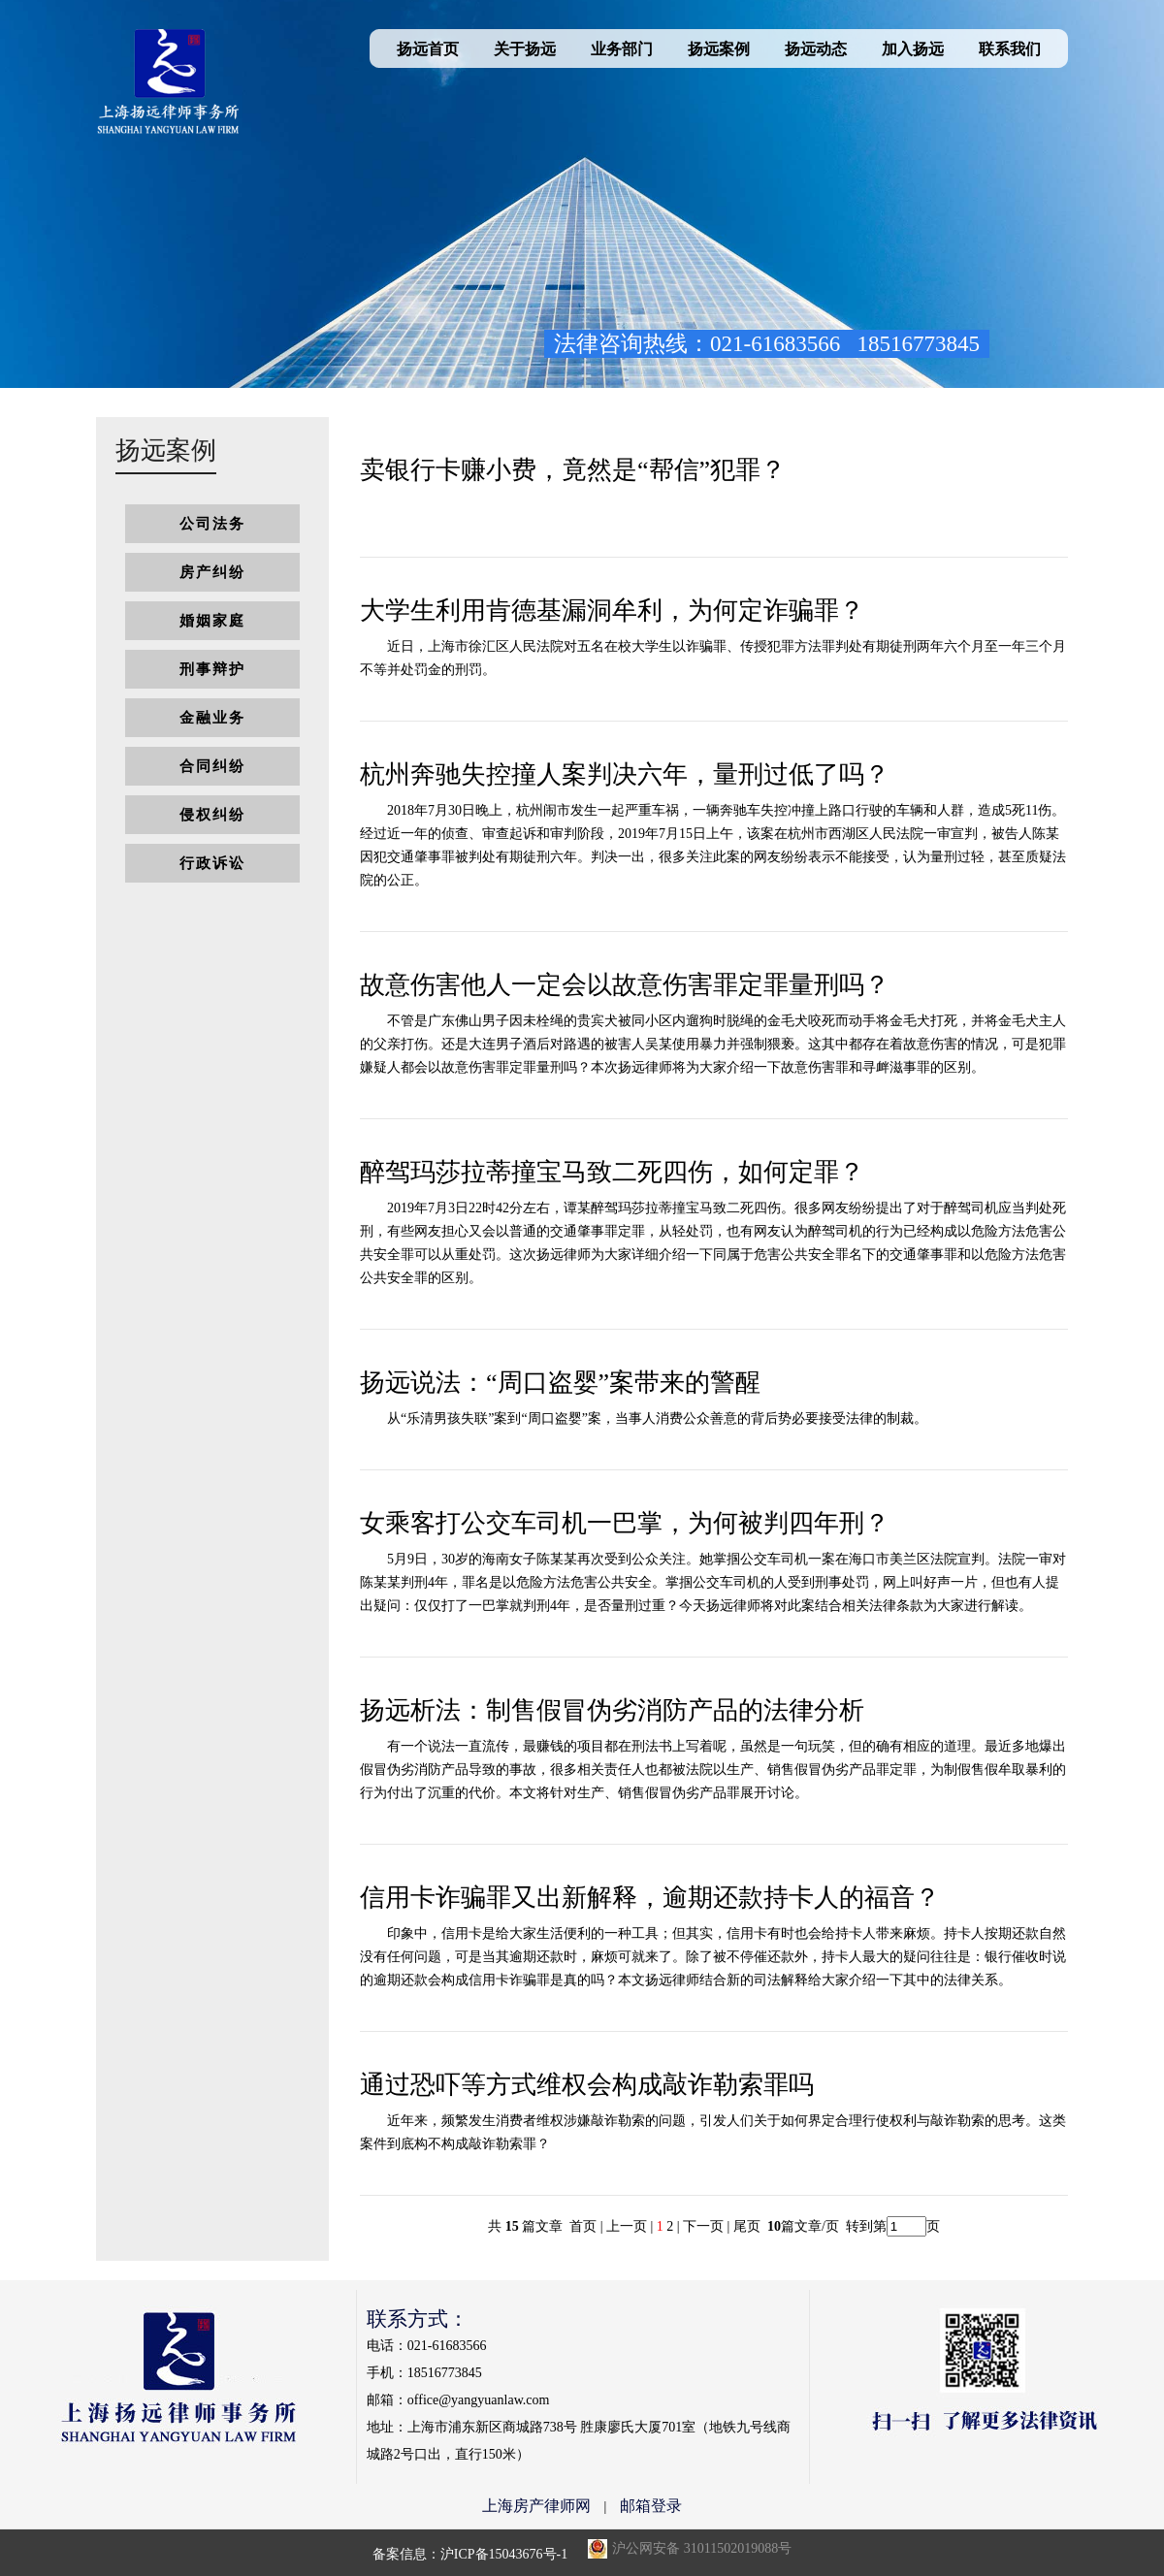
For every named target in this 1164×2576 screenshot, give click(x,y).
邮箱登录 (651, 2505)
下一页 (703, 2226)
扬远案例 (719, 49)
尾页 (748, 2226)
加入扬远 (913, 49)
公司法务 (212, 523)
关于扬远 (525, 49)
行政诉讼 (212, 863)
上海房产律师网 (536, 2505)
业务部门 (622, 49)
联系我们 (1010, 49)
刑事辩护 (212, 669)
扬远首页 (428, 49)
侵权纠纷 (212, 814)
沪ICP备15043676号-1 (503, 2554)
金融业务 (212, 717)
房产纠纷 (212, 572)
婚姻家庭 (212, 620)
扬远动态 (816, 49)
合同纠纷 (212, 766)
